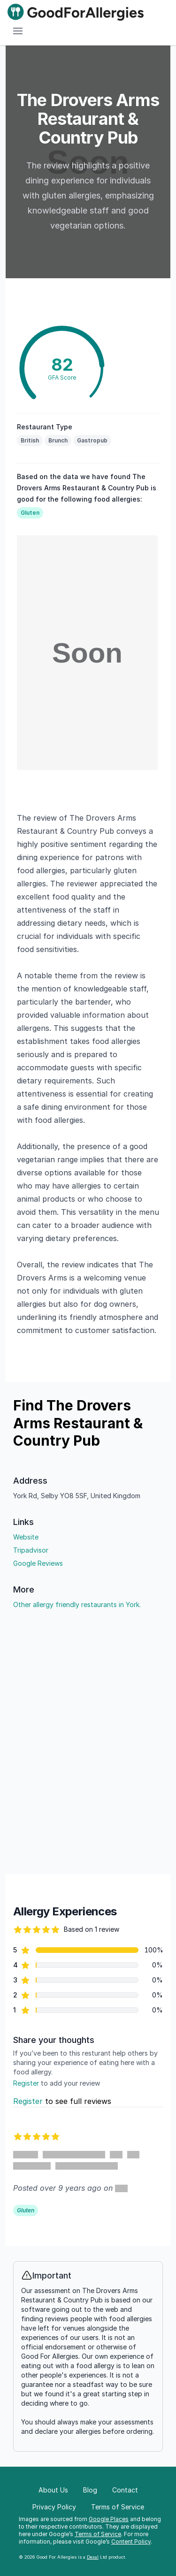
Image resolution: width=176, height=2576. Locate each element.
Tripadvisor (30, 1550)
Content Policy (131, 2541)
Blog (90, 2490)
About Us (53, 2490)
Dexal (93, 2557)
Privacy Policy (54, 2507)
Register (26, 2083)
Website (25, 1537)
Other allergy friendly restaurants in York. (77, 1604)
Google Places (109, 2519)
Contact (125, 2490)
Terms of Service (98, 2534)
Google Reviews (38, 1563)
